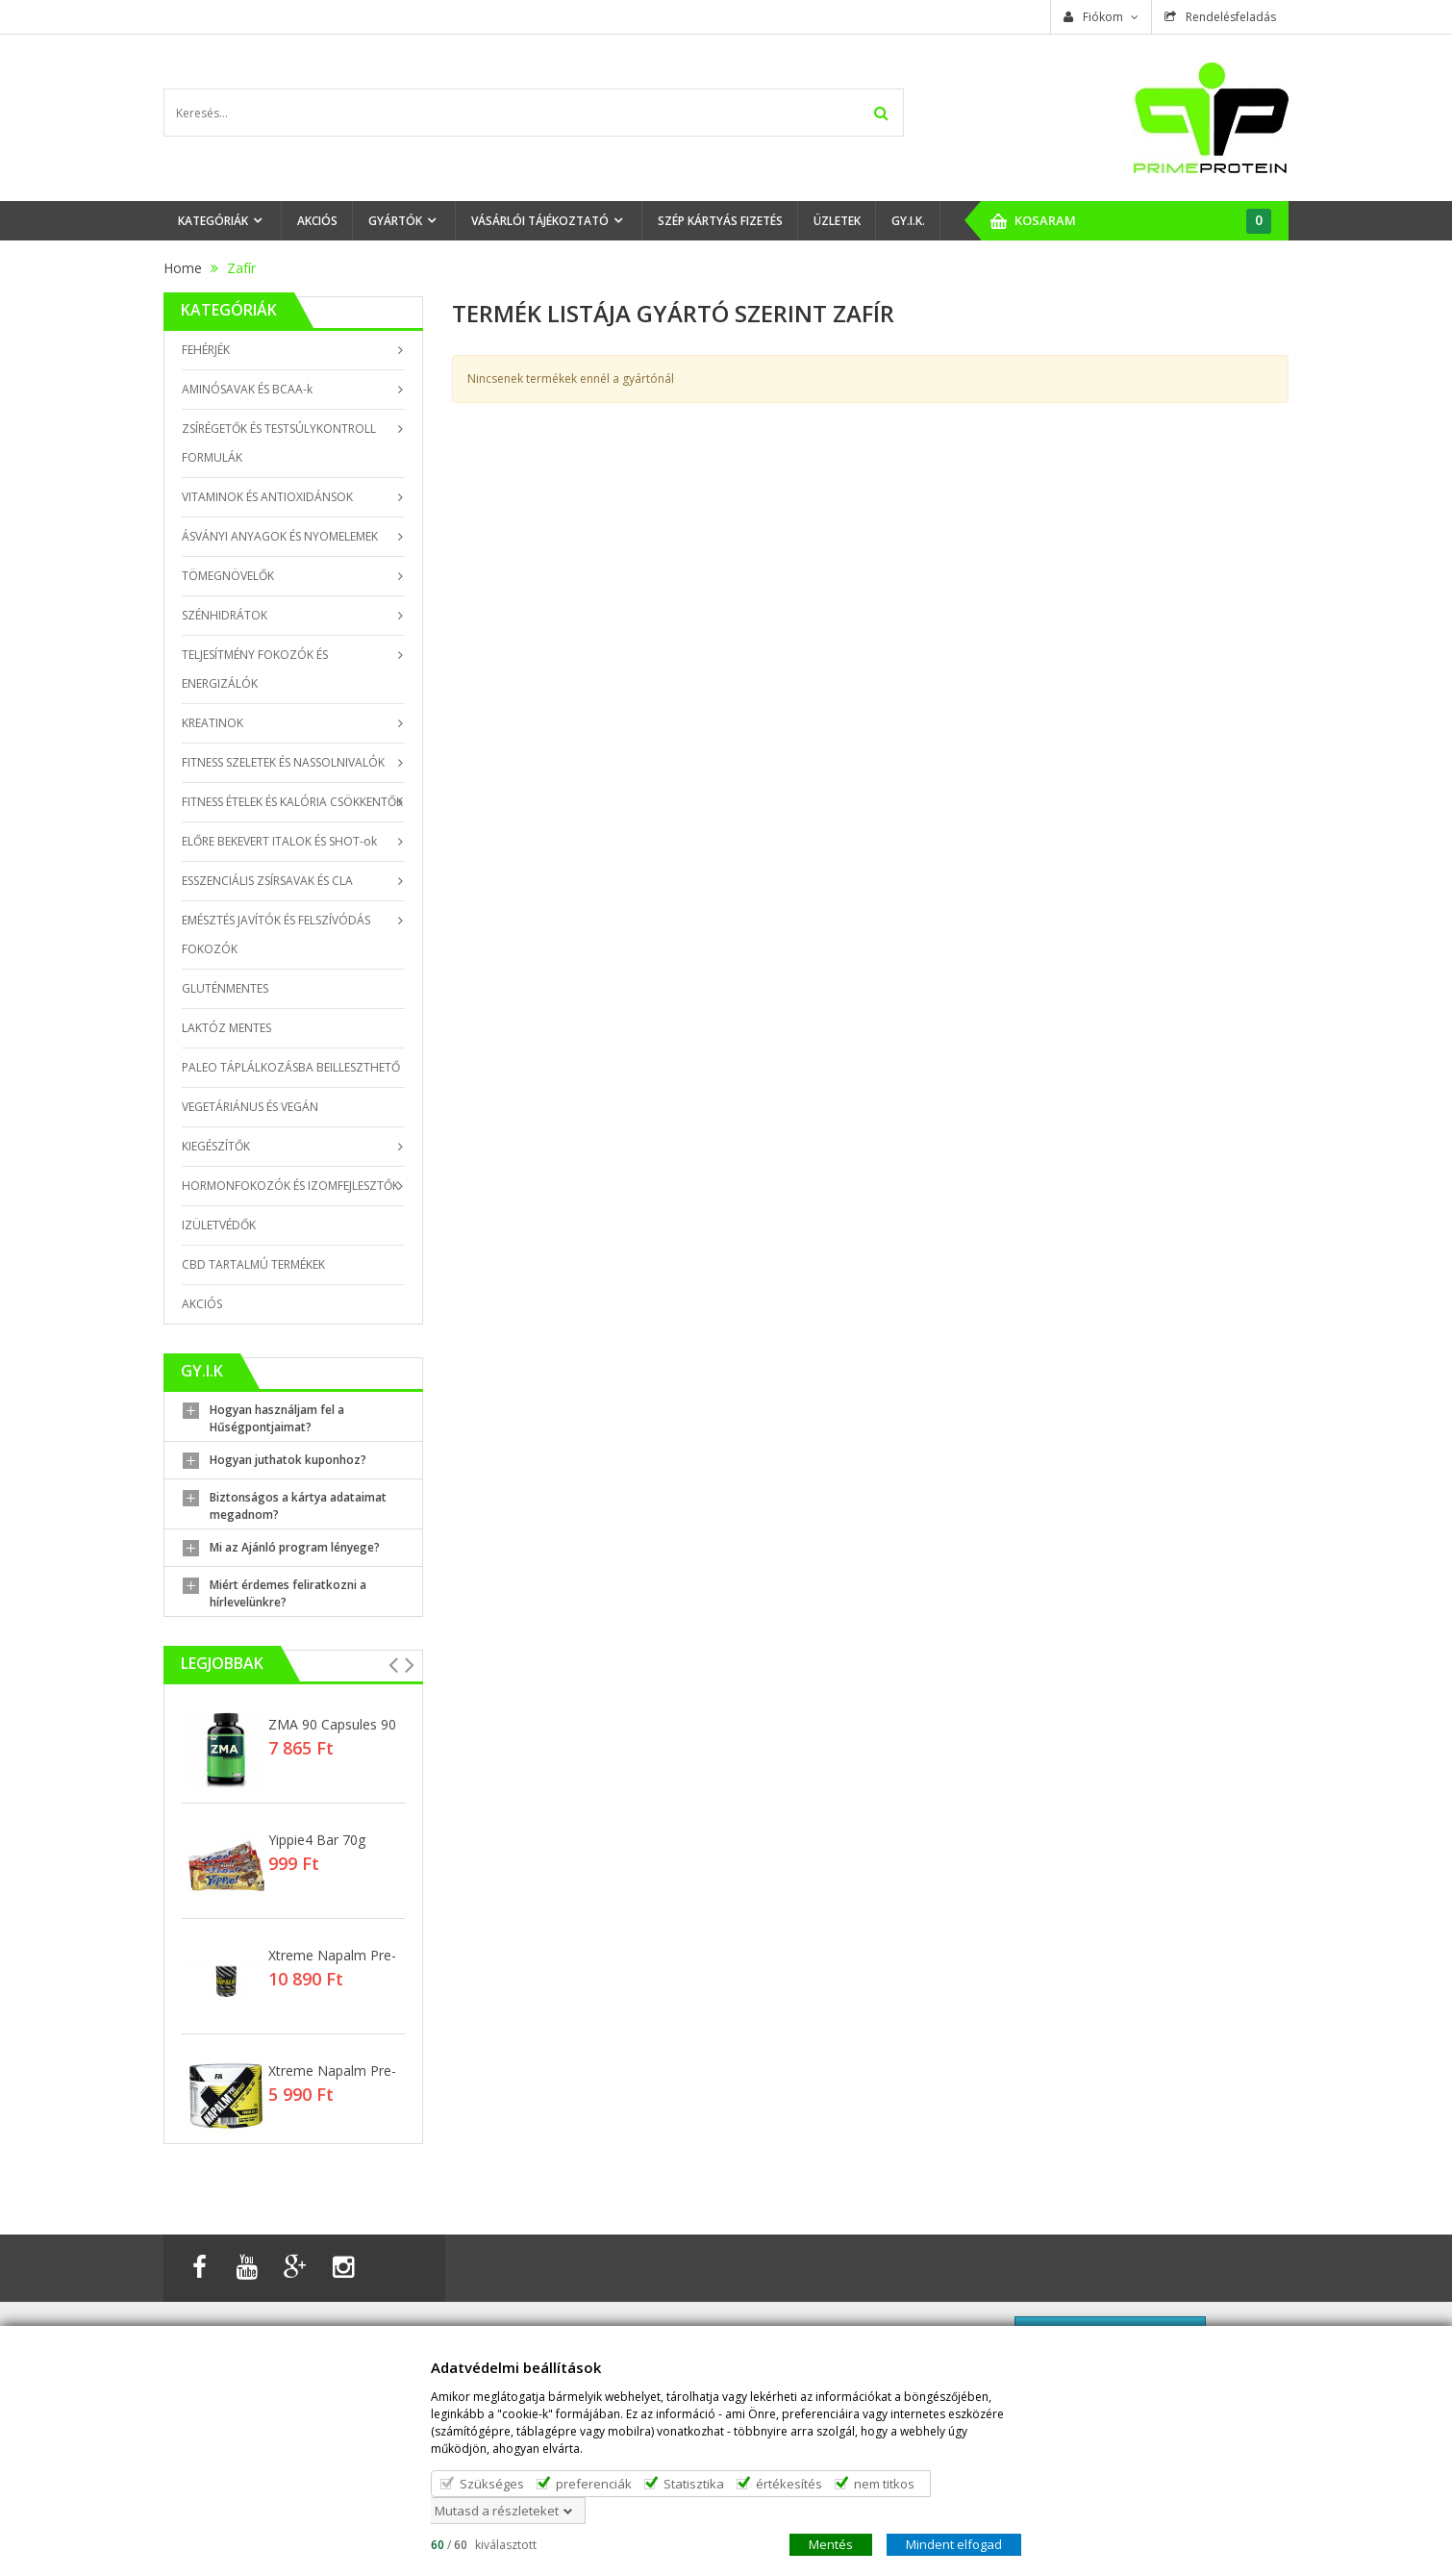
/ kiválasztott (484, 2544)
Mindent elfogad (954, 2543)
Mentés (831, 2543)
